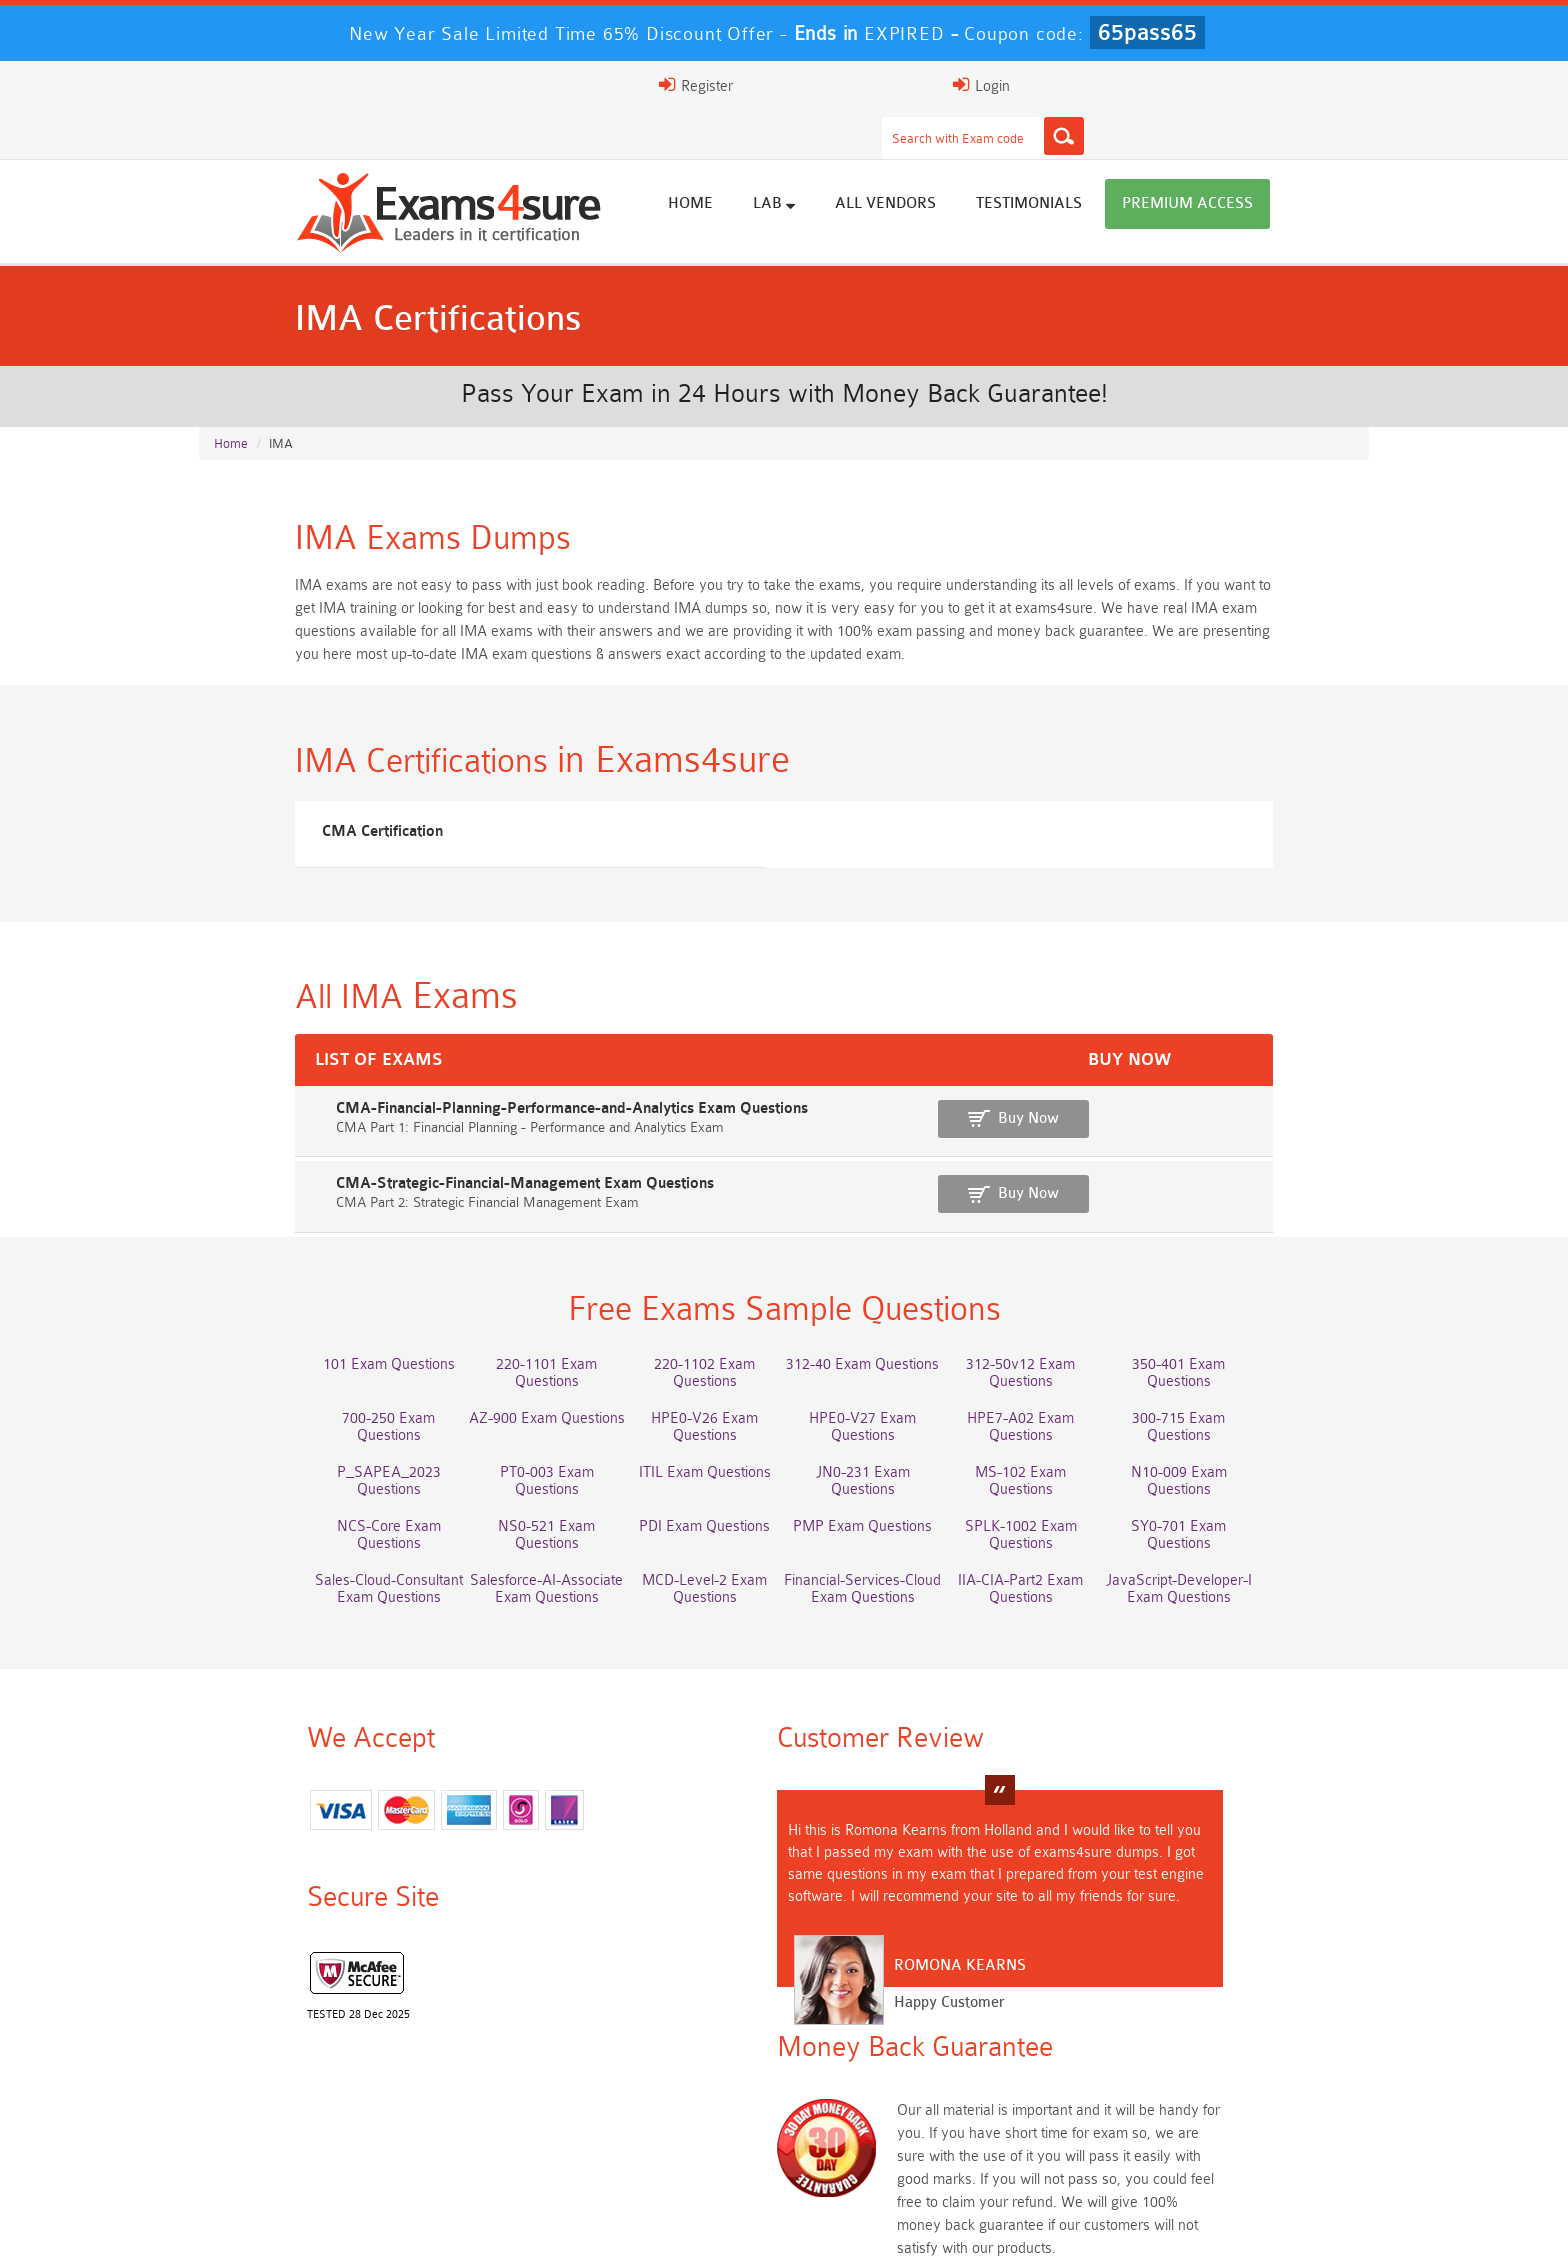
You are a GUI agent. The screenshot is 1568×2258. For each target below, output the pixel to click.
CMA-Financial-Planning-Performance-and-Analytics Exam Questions (455, 1117)
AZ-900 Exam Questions (499, 1413)
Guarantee (482, 2224)
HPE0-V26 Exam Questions (689, 1413)
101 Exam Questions (309, 1376)
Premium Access (1283, 162)
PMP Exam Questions (879, 1487)
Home (786, 162)
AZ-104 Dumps (1069, 2122)
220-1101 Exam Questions (499, 1376)
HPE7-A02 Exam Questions (1069, 1413)
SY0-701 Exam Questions (1259, 1487)
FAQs (398, 2224)
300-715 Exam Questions (1259, 1413)
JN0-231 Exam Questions (879, 1450)
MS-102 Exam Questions (1069, 1450)
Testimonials (1125, 162)
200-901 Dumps (1069, 2105)
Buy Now (1274, 1127)
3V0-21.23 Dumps (309, 2139)
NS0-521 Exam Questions (499, 1487)
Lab (870, 162)
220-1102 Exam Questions (689, 1376)
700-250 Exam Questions (309, 1413)
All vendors (981, 162)
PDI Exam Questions (689, 1487)
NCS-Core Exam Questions (309, 1487)
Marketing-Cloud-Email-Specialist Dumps (309, 2114)
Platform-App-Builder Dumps (689, 2114)
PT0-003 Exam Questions (499, 1450)
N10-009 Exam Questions (1259, 1450)
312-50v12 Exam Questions (1069, 1376)
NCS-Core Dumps (1259, 2122)
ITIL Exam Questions (689, 1450)
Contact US (732, 2224)
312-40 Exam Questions (879, 1376)
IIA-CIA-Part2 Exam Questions (1069, 1533)
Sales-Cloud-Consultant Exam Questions (309, 1533)
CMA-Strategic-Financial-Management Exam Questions (408, 1188)
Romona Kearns (787, 1950)
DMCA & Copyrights (864, 2224)
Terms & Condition (606, 2224)
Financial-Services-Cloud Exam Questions (879, 1533)
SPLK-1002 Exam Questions (1069, 1487)
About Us (317, 2224)
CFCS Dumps (689, 2139)
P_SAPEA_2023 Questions (309, 1450)
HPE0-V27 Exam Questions (879, 1413)
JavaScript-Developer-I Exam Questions (1259, 1533)
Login (1225, 85)
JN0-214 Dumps (499, 2139)
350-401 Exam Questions (1259, 1376)
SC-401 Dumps (309, 2156)
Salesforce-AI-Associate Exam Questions (499, 1533)
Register (1122, 85)
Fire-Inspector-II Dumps (1069, 2139)
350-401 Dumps (1259, 2105)
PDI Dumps (879, 2105)
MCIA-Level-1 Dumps (879, 2122)
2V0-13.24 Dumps (879, 2139)
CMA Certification (289, 821)
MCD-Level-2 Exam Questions (689, 1533)
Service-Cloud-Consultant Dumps (499, 2114)
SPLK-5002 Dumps (1259, 2139)
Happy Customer (776, 1987)
